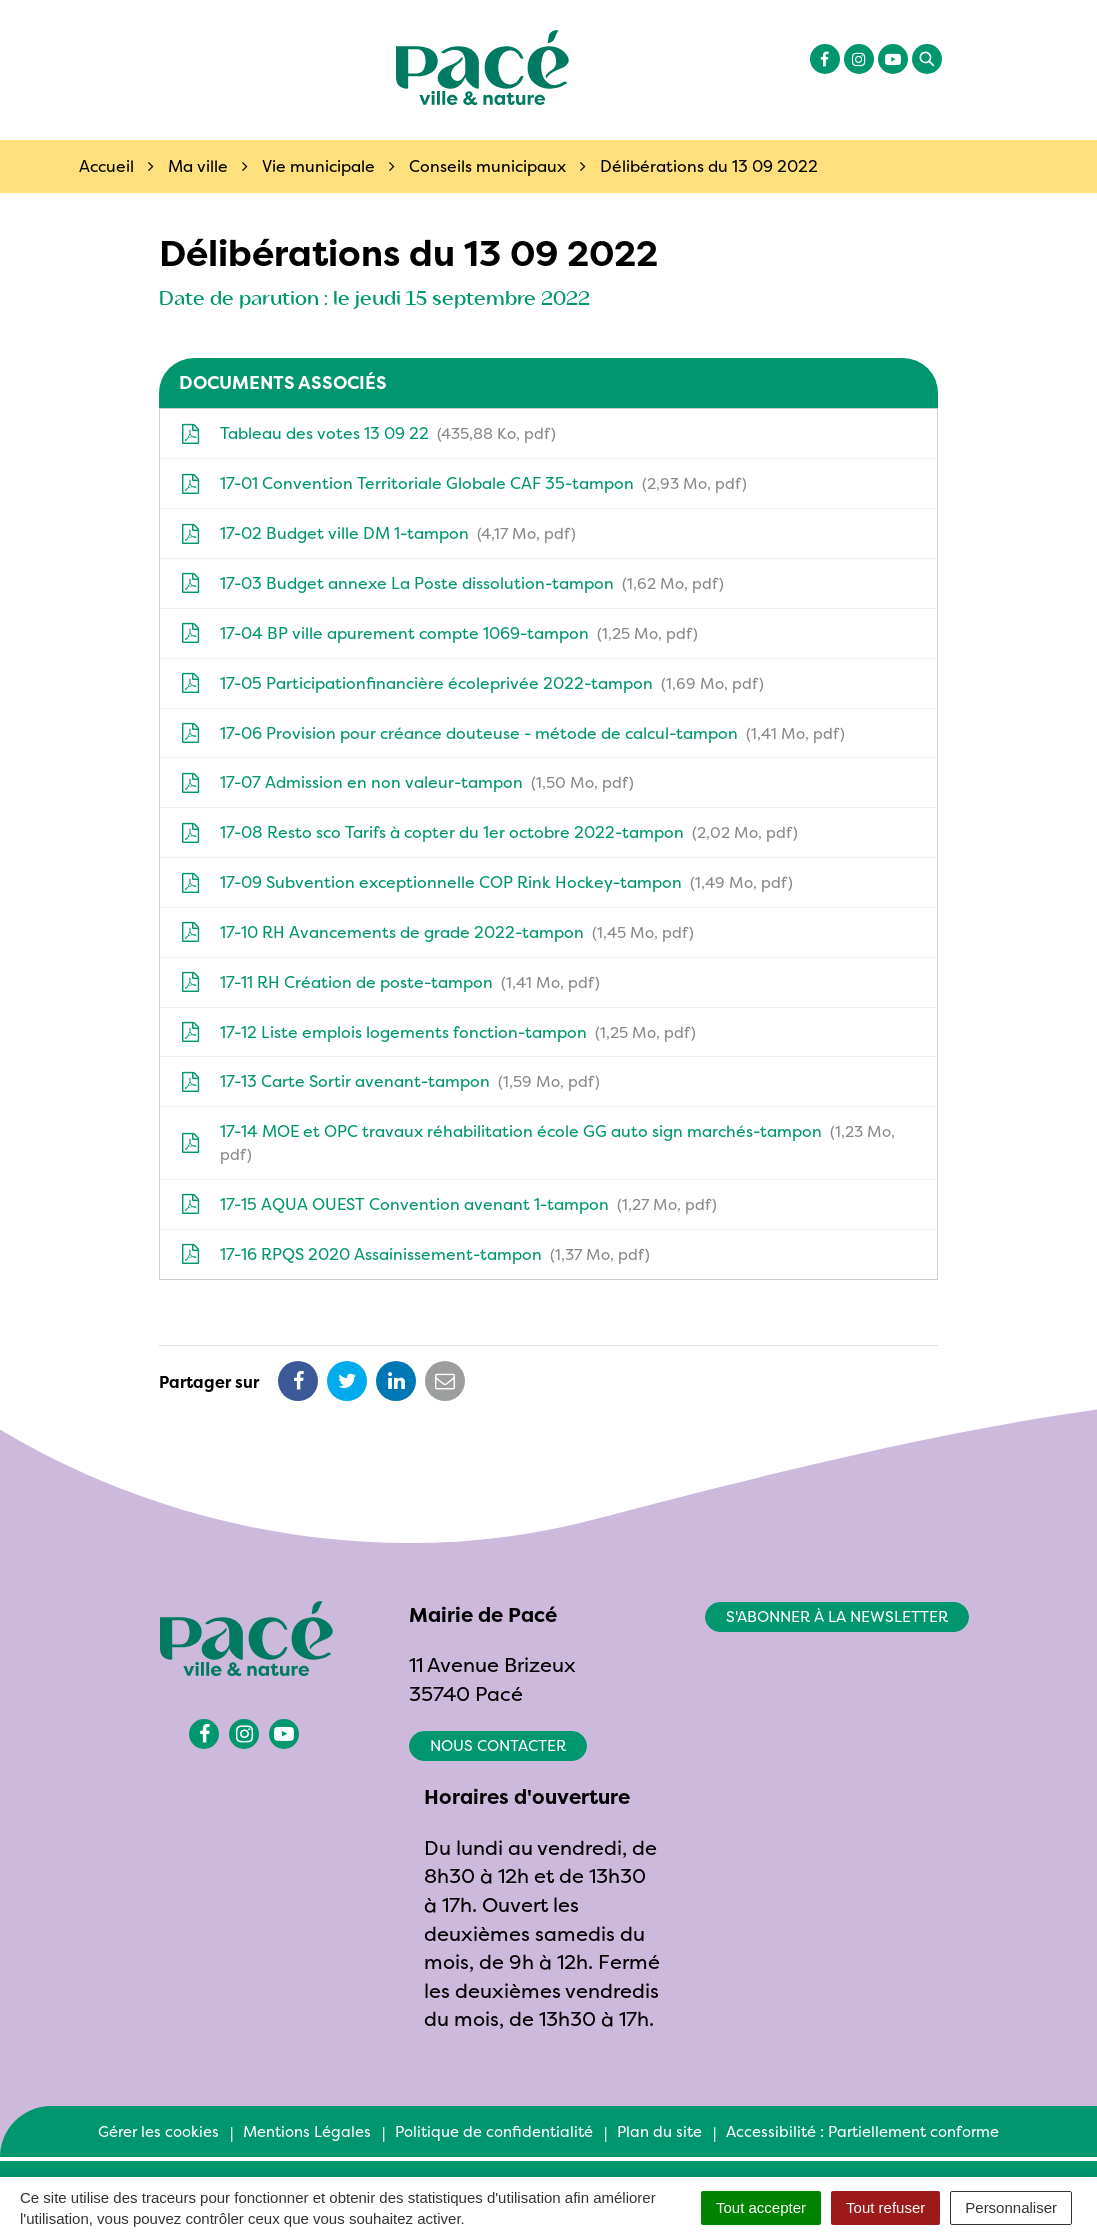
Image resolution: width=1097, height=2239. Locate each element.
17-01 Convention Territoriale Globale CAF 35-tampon (463, 483)
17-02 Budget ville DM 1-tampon (378, 533)
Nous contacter (498, 1745)
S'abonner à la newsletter (837, 1616)
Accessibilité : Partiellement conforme (862, 2131)
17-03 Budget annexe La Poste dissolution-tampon (452, 583)
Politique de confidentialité (494, 2131)
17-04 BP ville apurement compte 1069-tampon (439, 633)
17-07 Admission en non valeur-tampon (407, 782)
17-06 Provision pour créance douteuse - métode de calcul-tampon (512, 733)
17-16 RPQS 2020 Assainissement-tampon (415, 1254)
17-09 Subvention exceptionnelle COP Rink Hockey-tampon (486, 882)
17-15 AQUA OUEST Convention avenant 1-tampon (448, 1204)
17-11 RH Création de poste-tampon (390, 982)
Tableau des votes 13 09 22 (368, 433)
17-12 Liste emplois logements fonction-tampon (438, 1032)
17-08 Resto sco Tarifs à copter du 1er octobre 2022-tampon (489, 832)
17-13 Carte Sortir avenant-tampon (390, 1081)
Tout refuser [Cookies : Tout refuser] (885, 2207)
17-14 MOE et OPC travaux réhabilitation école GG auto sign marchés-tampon (537, 1142)
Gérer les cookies (158, 2131)
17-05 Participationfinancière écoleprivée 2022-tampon (472, 683)
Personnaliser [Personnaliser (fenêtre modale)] (1011, 2207)
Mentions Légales (307, 2131)
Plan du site (659, 2131)
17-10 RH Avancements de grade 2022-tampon (437, 932)
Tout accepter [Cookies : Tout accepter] (761, 2207)
